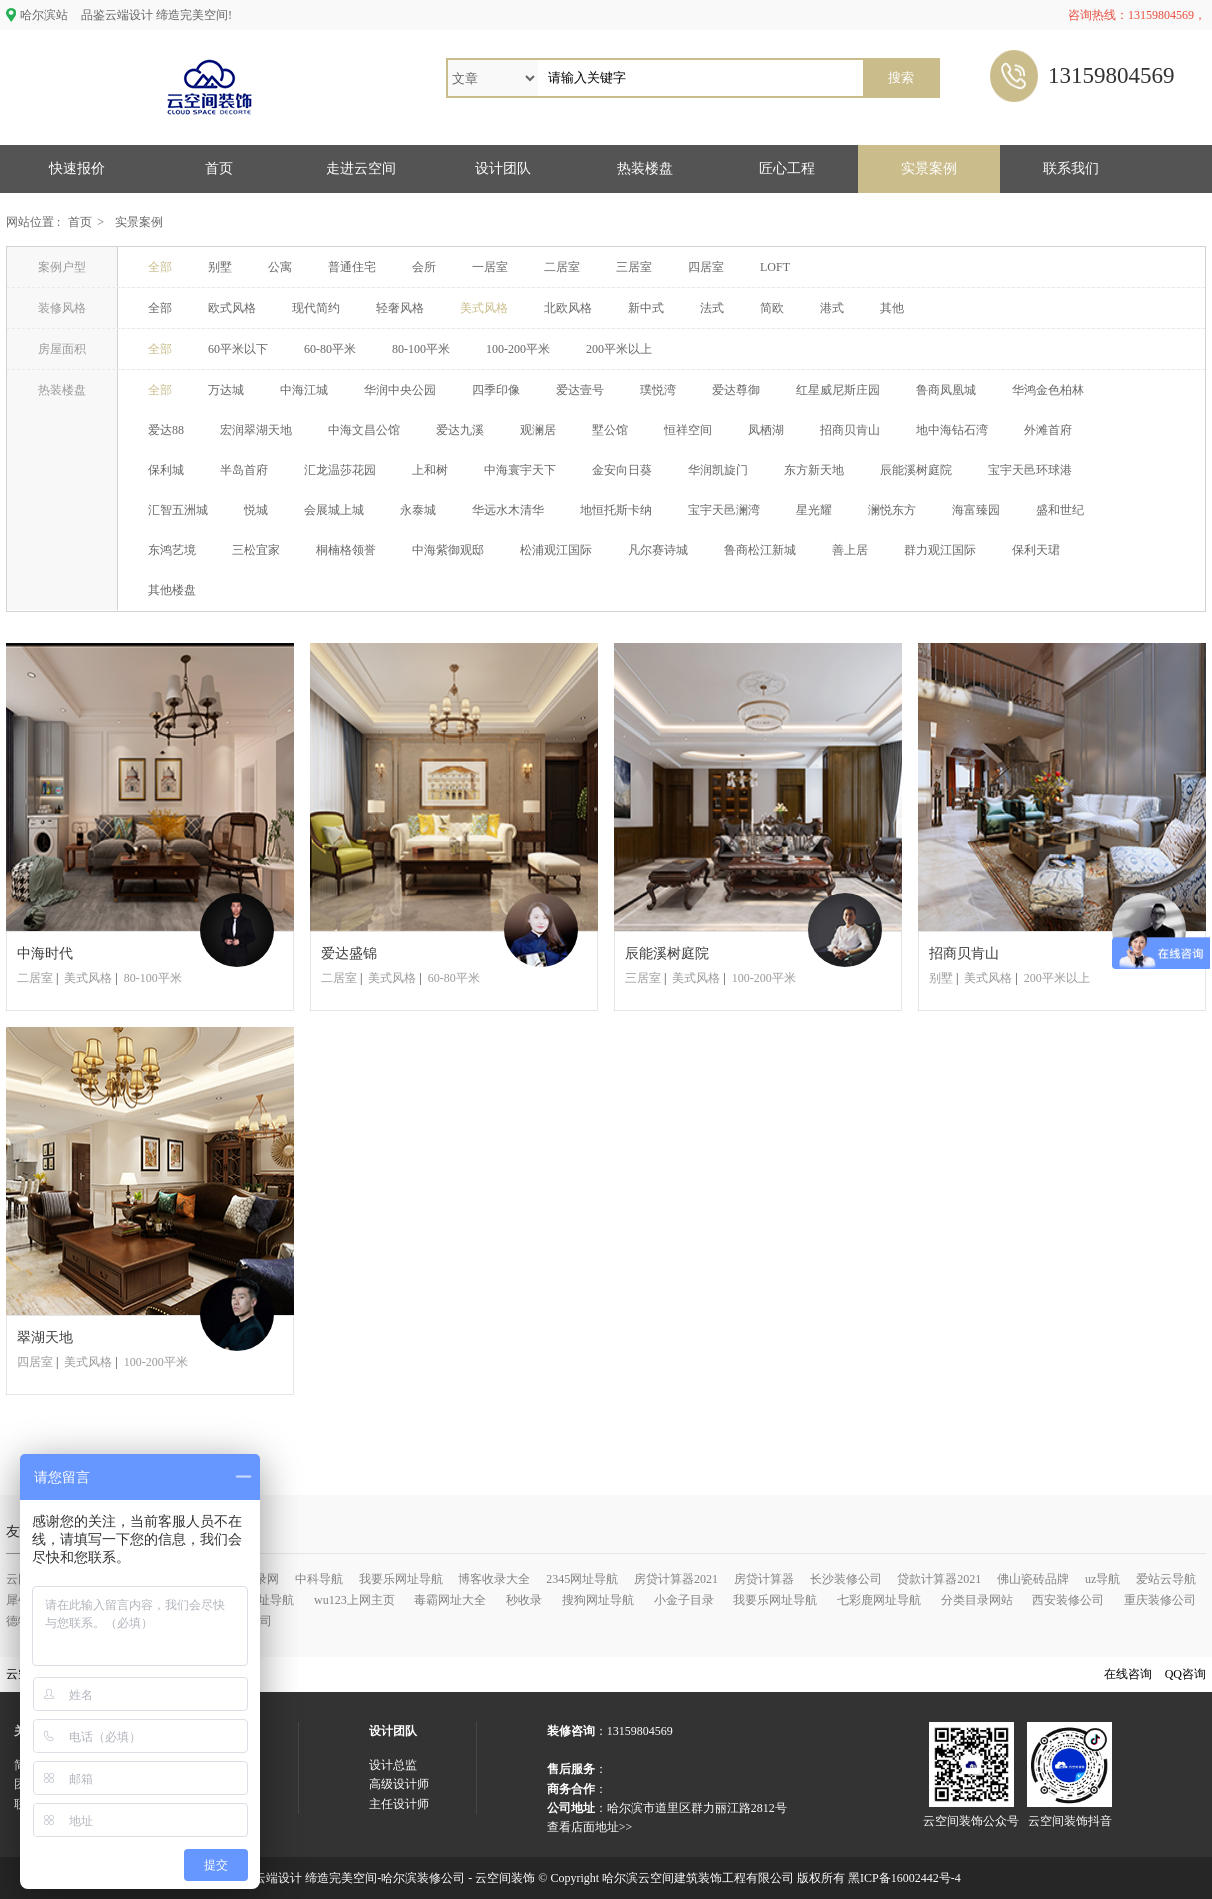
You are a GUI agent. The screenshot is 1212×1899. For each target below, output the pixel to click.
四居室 (706, 267)
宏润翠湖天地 (256, 430)
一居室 (490, 267)
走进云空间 (361, 168)
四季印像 (496, 390)
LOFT (775, 267)
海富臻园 (976, 510)
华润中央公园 (400, 390)
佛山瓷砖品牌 (1033, 1579)
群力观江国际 (940, 550)
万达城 (226, 390)
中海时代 (45, 953)
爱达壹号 (580, 390)
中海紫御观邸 (448, 550)
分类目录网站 (977, 1600)
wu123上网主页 (354, 1600)
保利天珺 (1036, 550)
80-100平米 (421, 349)
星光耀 (814, 510)
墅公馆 (610, 430)
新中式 (646, 308)
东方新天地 (814, 470)
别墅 (220, 267)
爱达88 (166, 430)
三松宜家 (256, 550)
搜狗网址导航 (598, 1600)
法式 (712, 308)
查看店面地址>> (590, 1827)
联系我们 (1071, 168)
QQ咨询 (1185, 1674)
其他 (892, 308)
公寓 (280, 267)
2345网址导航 (582, 1579)
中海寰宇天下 (520, 470)
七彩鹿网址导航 (879, 1600)
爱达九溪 (460, 430)
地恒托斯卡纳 (616, 510)
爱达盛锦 (349, 953)
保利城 (166, 470)
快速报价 (77, 168)
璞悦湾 (658, 390)
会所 (424, 267)
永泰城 (418, 510)
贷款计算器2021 (939, 1579)
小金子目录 (684, 1600)
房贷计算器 (764, 1579)
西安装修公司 (1068, 1600)
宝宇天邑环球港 (1030, 470)
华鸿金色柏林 (1048, 390)
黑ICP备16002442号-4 (904, 1878)
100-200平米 (518, 349)
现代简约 (316, 308)
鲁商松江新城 (760, 550)
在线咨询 (1128, 1674)
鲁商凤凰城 (946, 390)
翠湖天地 (45, 1337)
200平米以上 (619, 349)
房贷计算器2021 (676, 1579)
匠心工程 (787, 168)
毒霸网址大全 (450, 1600)
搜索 (901, 77)
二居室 (562, 267)
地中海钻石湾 (952, 430)
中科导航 (319, 1579)
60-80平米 (330, 349)
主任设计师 (399, 1804)
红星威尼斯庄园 (838, 390)
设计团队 (503, 168)
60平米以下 (238, 349)
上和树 (430, 470)
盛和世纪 (1060, 510)
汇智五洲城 (178, 510)
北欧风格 (568, 308)
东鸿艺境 (172, 550)
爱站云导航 (1166, 1579)
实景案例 (929, 168)
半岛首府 (244, 470)
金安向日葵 (622, 470)
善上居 (850, 550)
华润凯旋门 (718, 470)
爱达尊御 (736, 390)
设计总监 (393, 1765)
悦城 (256, 510)
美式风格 (484, 308)
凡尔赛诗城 (658, 550)
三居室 (634, 267)
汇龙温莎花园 (340, 470)
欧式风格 (232, 308)
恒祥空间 (688, 430)
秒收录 (524, 1600)
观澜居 (538, 430)
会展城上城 (334, 510)
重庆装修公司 (1160, 1600)
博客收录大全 (494, 1579)
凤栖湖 (766, 430)
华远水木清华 (508, 510)
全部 (160, 267)
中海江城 (304, 390)
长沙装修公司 (846, 1579)
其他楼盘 (172, 590)
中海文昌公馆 (364, 430)
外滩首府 (1048, 430)
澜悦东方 (892, 510)
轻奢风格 (400, 308)
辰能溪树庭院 (916, 470)
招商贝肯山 (850, 430)
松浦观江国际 (556, 550)
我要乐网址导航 (401, 1579)
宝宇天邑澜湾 (724, 510)
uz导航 (1102, 1579)
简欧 (772, 308)
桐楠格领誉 (346, 550)
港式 (832, 308)
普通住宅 (352, 267)
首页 (219, 168)
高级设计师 (399, 1784)
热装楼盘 (645, 168)
